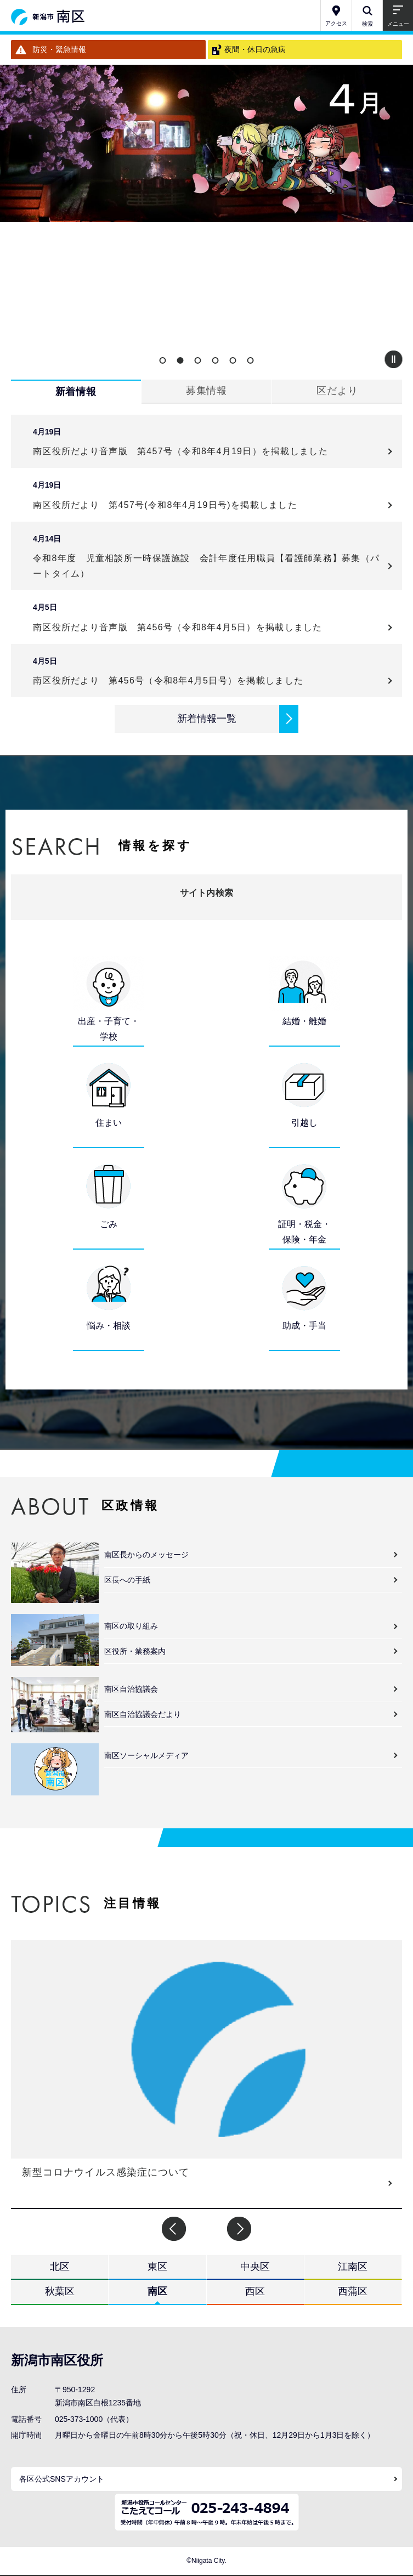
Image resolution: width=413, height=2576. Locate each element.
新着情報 (76, 391)
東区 (157, 2266)
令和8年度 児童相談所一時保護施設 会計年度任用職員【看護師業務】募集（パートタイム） (206, 565)
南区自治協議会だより (142, 1714)
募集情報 (207, 390)
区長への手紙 (127, 1579)
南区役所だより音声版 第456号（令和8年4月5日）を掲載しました (182, 627)
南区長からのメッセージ (146, 1554)
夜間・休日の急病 (255, 49)
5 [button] (233, 360)
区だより (337, 390)
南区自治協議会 (131, 1689)
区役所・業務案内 (135, 1651)
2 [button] (180, 360)
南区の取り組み (131, 1626)
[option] (206, 143)
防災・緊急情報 (59, 49)
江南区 (352, 2266)
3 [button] (198, 360)
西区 (255, 2291)
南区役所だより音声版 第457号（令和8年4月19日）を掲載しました (185, 451)
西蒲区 (352, 2291)
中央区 (255, 2266)
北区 (60, 2266)
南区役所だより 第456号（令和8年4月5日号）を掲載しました (168, 680)
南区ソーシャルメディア (146, 1755)
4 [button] (215, 360)
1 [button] (163, 360)
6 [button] (250, 360)
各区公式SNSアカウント (61, 2479)
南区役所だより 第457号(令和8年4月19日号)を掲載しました (165, 505)
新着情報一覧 (206, 718)
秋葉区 (60, 2291)
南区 (157, 2291)
